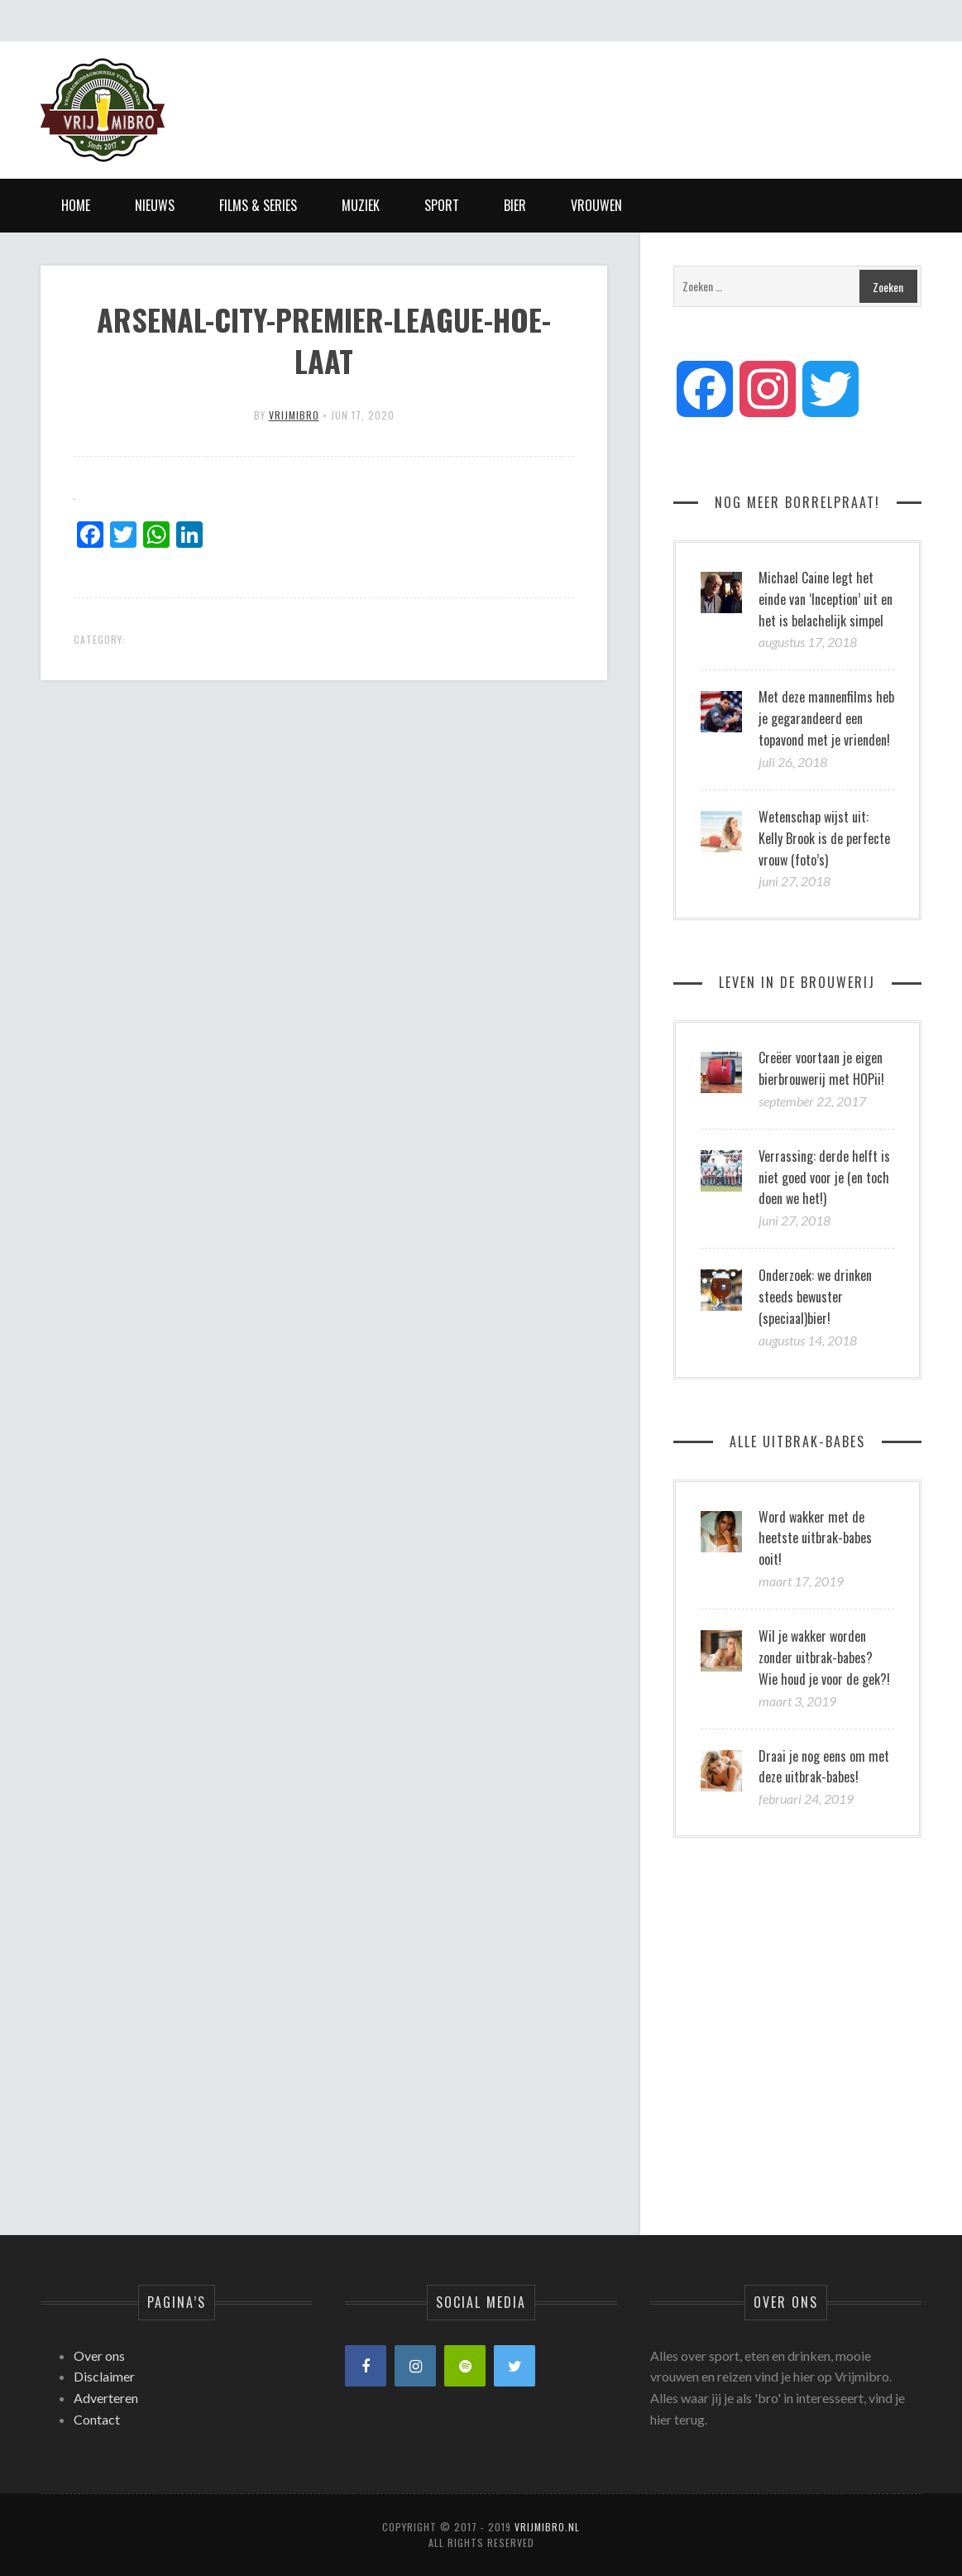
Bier (515, 205)
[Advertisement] (620, 95)
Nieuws (155, 205)
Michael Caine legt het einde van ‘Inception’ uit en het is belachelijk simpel (826, 599)
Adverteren (106, 2398)
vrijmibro (294, 415)
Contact (97, 2419)
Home (75, 205)
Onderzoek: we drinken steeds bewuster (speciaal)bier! (815, 1296)
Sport (441, 205)
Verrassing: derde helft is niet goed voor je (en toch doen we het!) (824, 1177)
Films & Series (258, 205)
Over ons (99, 2355)
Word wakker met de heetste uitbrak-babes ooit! (815, 1538)
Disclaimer (104, 2376)
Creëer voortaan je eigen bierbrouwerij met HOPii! (821, 1068)
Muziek (361, 205)
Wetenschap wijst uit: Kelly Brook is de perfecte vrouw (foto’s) (824, 838)
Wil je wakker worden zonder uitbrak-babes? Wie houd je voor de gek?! (824, 1657)
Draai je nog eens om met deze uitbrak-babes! (824, 1766)
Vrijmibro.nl (547, 2527)
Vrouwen (596, 205)
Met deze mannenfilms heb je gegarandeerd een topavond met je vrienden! (826, 718)
